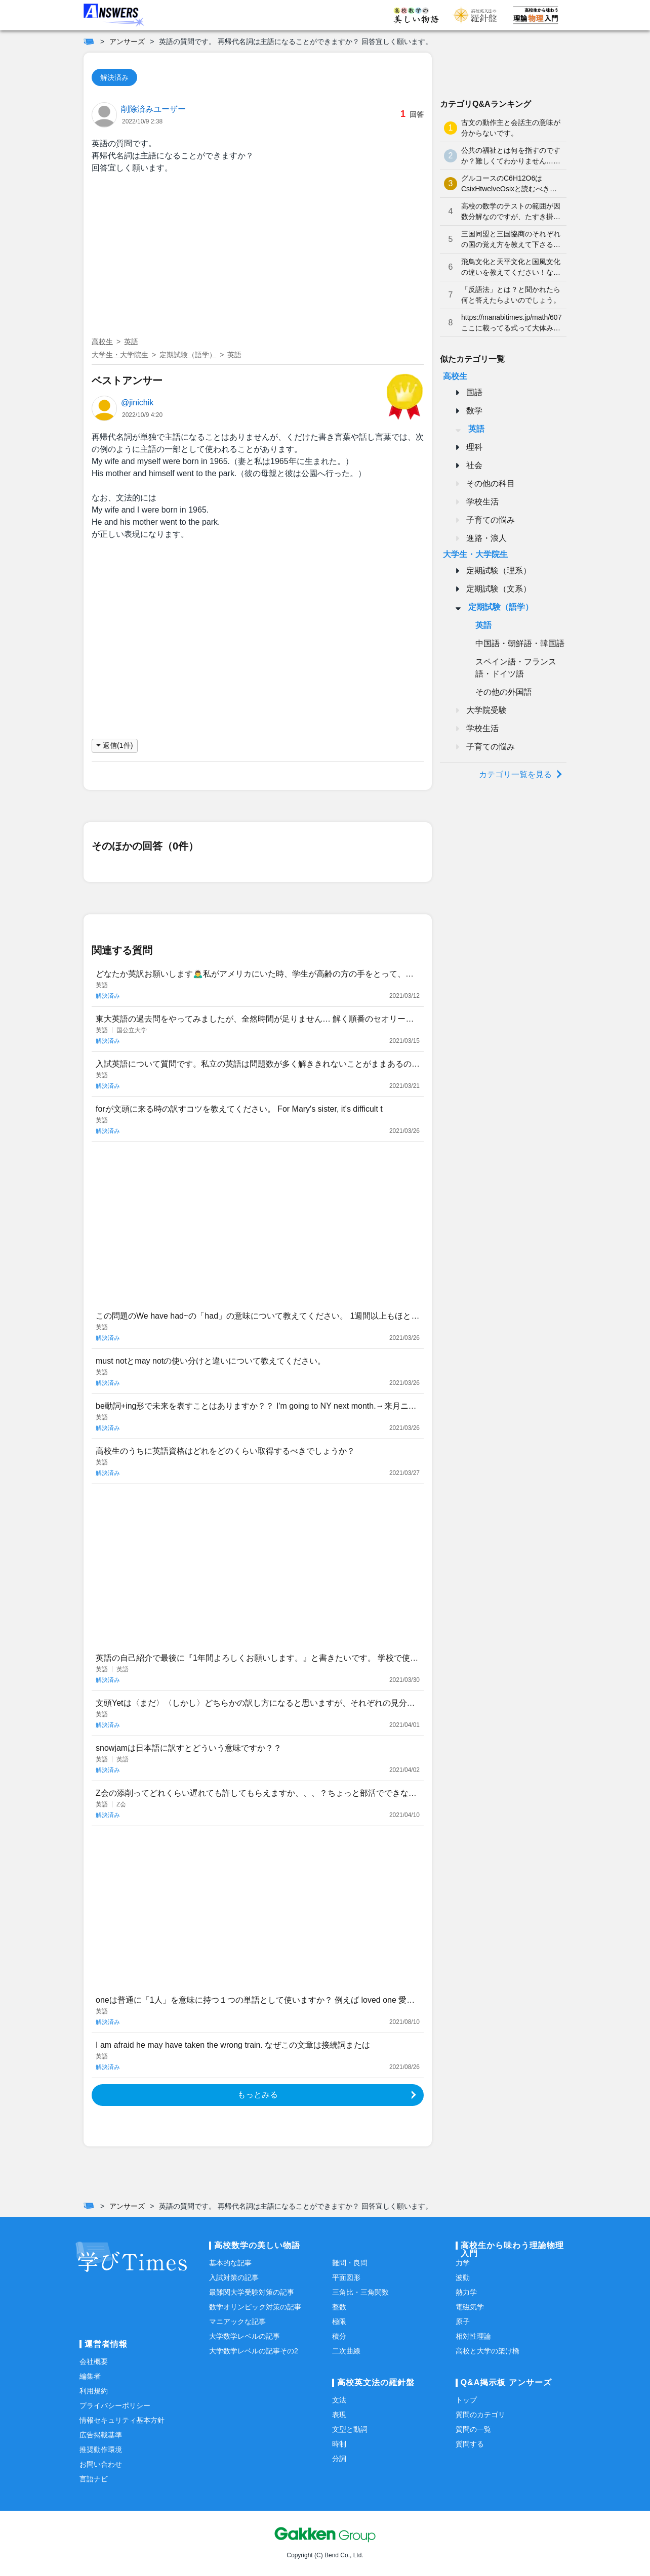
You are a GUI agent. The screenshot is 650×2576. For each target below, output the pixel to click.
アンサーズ (127, 41)
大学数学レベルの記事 (244, 2336)
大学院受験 (486, 710)
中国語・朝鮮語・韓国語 (519, 643)
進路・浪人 (486, 538)
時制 (339, 2444)
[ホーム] (89, 41)
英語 (131, 341)
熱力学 (466, 2292)
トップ (466, 2400)
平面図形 (346, 2277)
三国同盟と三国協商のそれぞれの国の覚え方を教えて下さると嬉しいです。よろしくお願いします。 (510, 240)
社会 (474, 465)
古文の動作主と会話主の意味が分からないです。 (510, 127)
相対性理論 (473, 2336)
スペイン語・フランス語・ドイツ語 (515, 667)
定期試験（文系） (498, 588)
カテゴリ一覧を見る (515, 774)
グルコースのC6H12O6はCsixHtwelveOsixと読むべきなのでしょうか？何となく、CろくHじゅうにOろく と (509, 184)
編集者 (90, 2376)
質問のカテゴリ (480, 2415)
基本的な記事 (230, 2263)
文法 (339, 2400)
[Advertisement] (258, 257)
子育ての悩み (490, 520)
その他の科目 (490, 483)
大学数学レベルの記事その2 (253, 2351)
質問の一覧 (473, 2429)
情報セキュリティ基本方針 (122, 2420)
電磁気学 (470, 2307)
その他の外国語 (503, 692)
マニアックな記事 (237, 2321)
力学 (463, 2263)
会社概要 (93, 2361)
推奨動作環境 (100, 2449)
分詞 (339, 2459)
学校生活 (482, 501)
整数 (339, 2307)
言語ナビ (93, 2479)
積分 (339, 2336)
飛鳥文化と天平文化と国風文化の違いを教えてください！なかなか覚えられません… (510, 268)
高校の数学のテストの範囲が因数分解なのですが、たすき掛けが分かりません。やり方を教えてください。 (510, 212)
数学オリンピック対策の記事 (255, 2307)
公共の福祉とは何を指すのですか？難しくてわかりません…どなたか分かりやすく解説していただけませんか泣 (510, 156)
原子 (463, 2321)
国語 (474, 392)
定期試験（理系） (498, 570)
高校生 (102, 341)
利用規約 (93, 2391)
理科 (474, 447)
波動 (463, 2277)
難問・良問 (350, 2263)
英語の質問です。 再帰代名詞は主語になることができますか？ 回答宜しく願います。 (295, 41)
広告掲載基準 (100, 2435)
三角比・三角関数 (360, 2292)
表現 (339, 2415)
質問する (470, 2444)
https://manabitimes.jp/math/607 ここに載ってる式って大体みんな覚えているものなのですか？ (511, 323)
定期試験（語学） (187, 354)
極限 (339, 2321)
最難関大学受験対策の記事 (251, 2292)
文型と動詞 (350, 2429)
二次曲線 (346, 2351)
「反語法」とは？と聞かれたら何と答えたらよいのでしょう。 (510, 294)
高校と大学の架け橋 (487, 2351)
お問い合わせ (100, 2464)
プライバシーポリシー (114, 2405)
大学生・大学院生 (120, 354)
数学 (474, 410)
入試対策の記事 (234, 2277)
